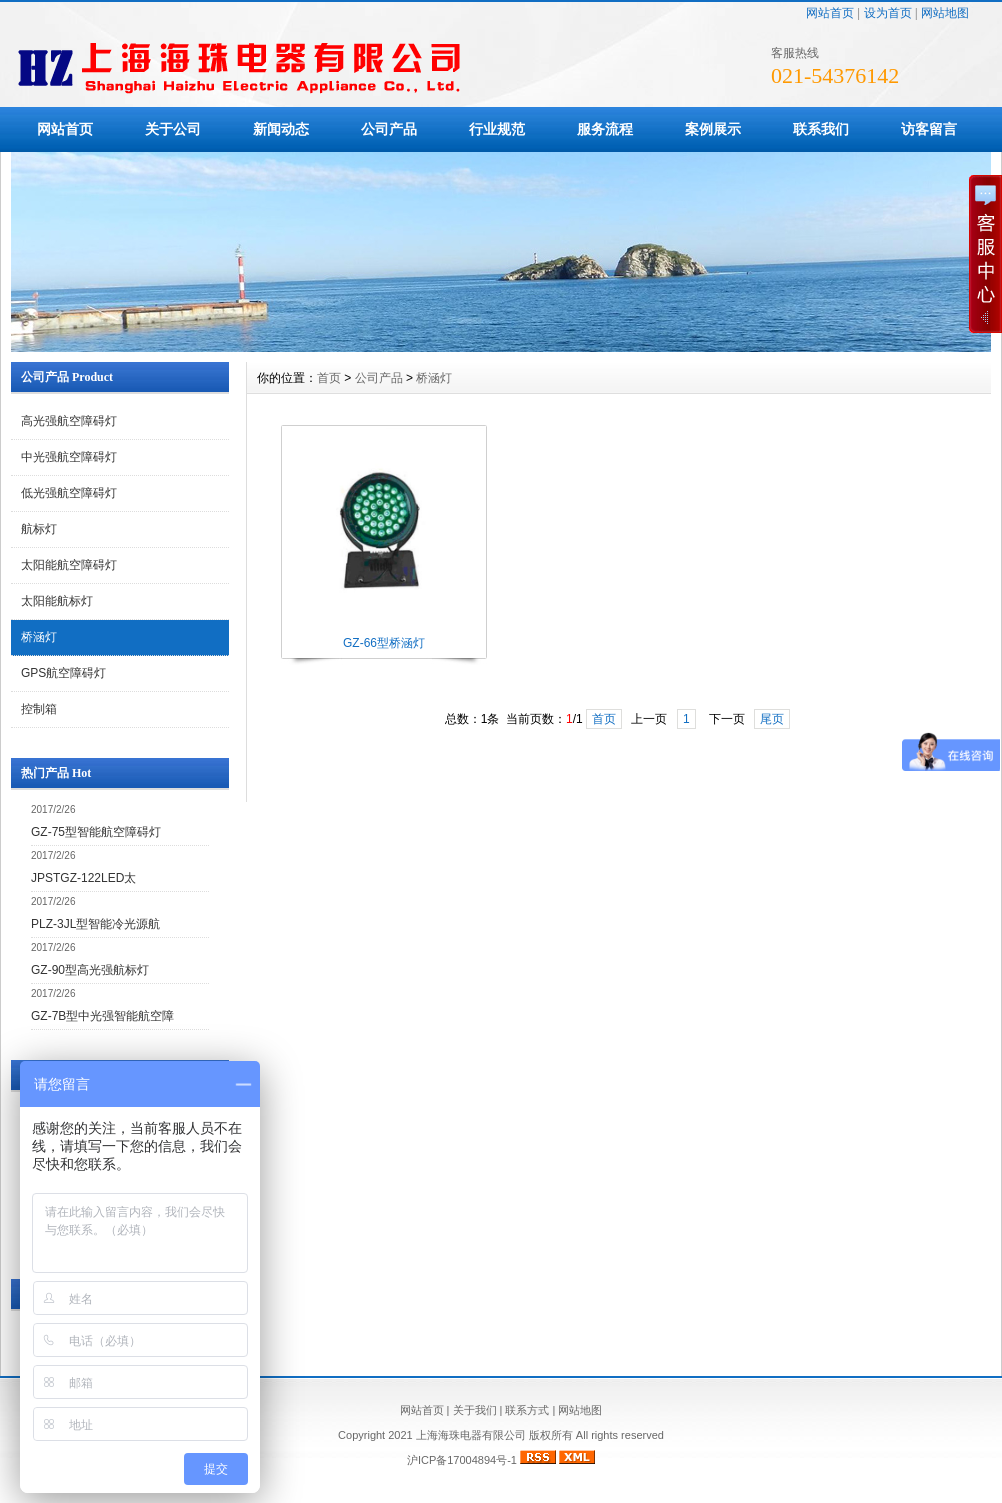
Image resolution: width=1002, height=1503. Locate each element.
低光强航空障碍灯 (69, 493)
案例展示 (713, 129)
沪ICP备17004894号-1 (462, 1460)
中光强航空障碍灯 (69, 457)
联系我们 (821, 129)
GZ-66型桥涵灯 (384, 643)
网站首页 (830, 13)
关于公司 (173, 129)
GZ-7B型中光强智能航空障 (102, 1016)
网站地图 (945, 13)
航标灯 (39, 529)
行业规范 (497, 129)
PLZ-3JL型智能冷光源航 (95, 924)
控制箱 (39, 709)
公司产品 (389, 129)
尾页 (772, 719)
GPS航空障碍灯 (63, 673)
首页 (329, 378)
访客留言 (929, 129)
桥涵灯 (39, 637)
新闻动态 (281, 129)
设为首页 (888, 13)
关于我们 (475, 1410)
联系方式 (527, 1410)
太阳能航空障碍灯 (69, 565)
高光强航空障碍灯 (69, 421)
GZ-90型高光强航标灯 (90, 970)
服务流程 (605, 129)
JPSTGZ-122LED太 (83, 878)
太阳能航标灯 (57, 601)
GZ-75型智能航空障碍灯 (96, 832)
